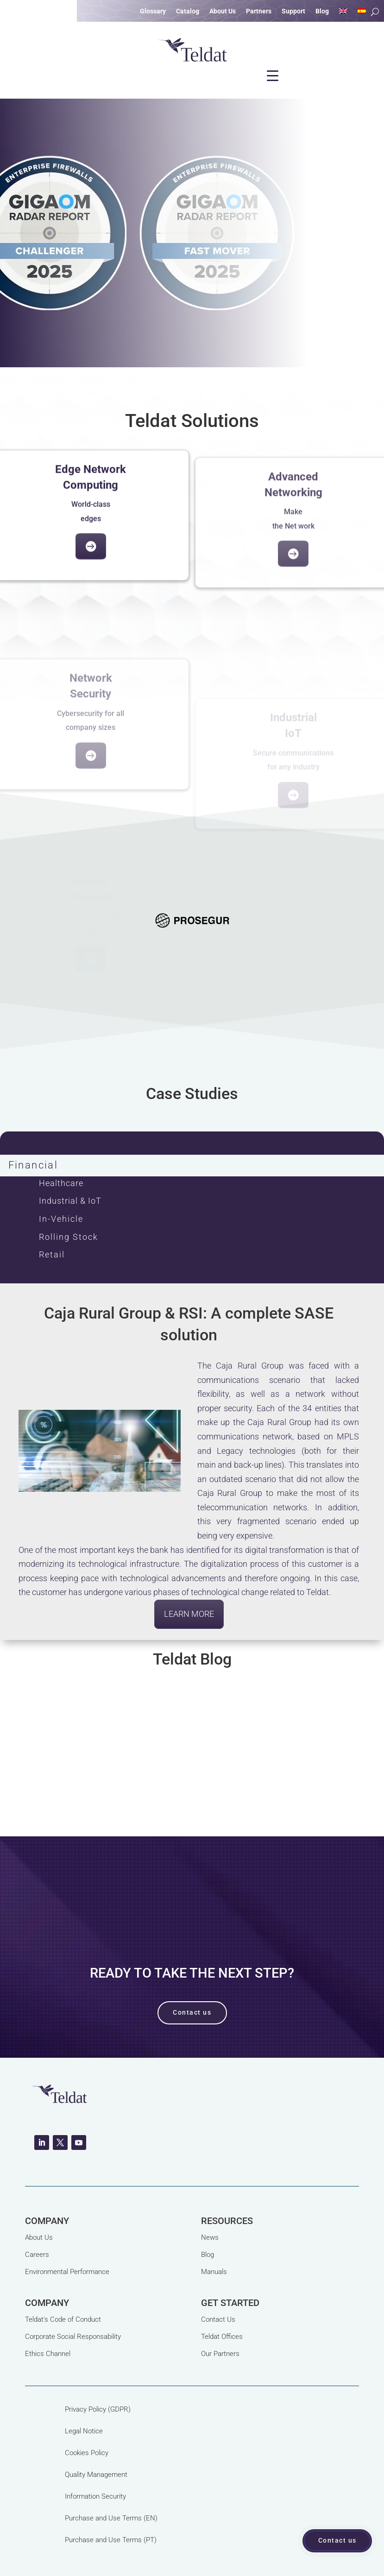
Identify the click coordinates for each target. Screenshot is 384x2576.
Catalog (187, 11)
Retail (52, 1254)
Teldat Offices (222, 2336)
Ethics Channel (47, 2354)
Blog (322, 11)
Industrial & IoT (70, 1201)
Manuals (214, 2272)
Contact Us (218, 2319)
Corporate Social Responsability (73, 2336)
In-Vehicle (61, 1219)
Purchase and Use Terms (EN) (111, 2518)
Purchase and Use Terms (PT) (111, 2540)
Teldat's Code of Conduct (63, 2319)
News (210, 2237)
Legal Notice (84, 2431)
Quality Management (96, 2474)
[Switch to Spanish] (362, 13)
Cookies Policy (86, 2453)
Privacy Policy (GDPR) (98, 2409)
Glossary (153, 11)
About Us (222, 11)
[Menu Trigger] (272, 75)
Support (293, 11)
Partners (258, 11)
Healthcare (61, 1183)
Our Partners (220, 2354)
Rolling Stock (68, 1237)
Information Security (95, 2496)
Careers (37, 2254)
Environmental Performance (67, 2272)
